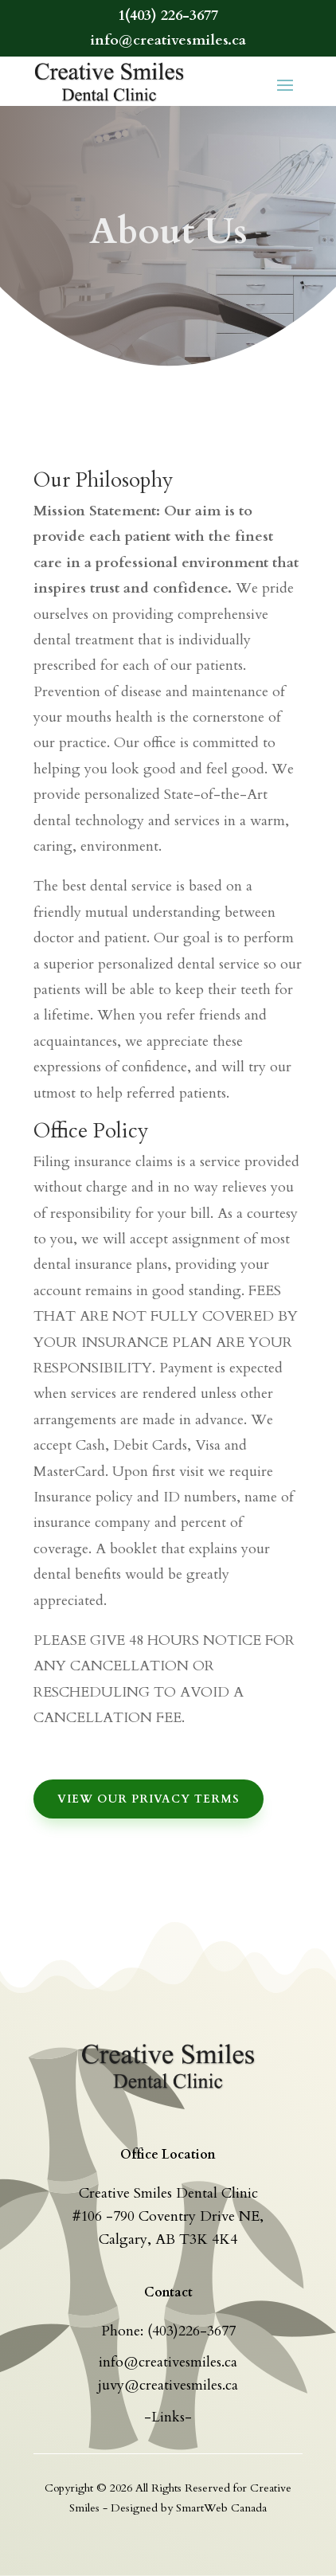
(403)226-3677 (191, 2331)
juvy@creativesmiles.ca (168, 2385)
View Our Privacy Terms (148, 1799)
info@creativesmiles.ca (168, 2362)
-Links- (168, 2417)
